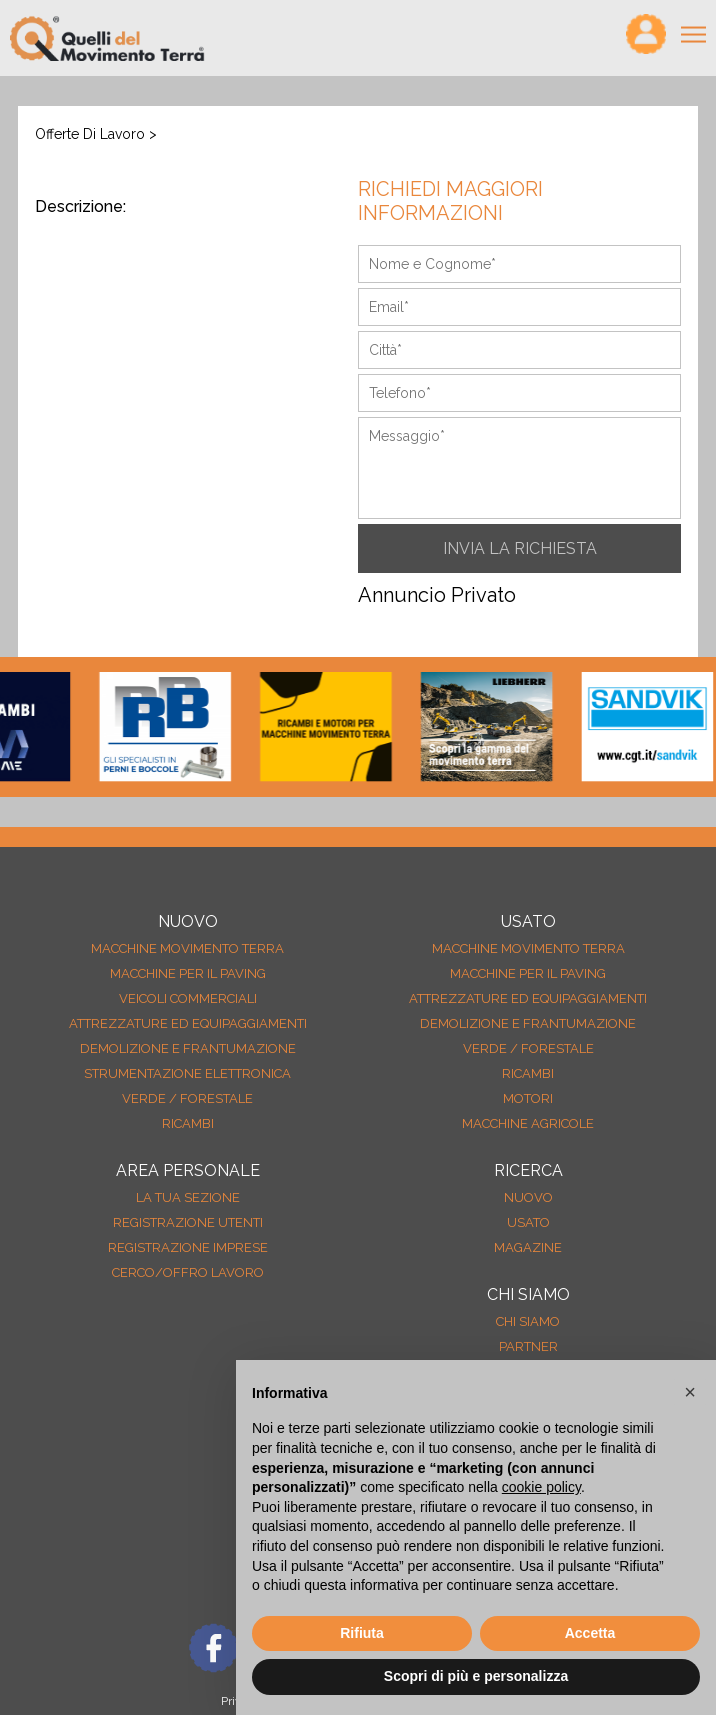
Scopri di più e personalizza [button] (476, 1676)
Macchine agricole (528, 1123)
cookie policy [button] (541, 1487)
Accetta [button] (590, 1633)
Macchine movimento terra (187, 948)
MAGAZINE (528, 1247)
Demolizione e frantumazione (188, 1048)
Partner (528, 1346)
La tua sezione (188, 1197)
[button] (690, 1392)
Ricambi (188, 1123)
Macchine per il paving (188, 973)
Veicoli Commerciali (188, 998)
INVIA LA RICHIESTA (520, 548)
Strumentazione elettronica (187, 1073)
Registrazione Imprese (188, 1247)
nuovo (528, 1197)
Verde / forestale (187, 1098)
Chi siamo (528, 1321)
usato (528, 1222)
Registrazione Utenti (188, 1222)
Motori (528, 1098)
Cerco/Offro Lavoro (188, 1272)
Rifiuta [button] (362, 1633)
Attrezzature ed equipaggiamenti (188, 1023)
